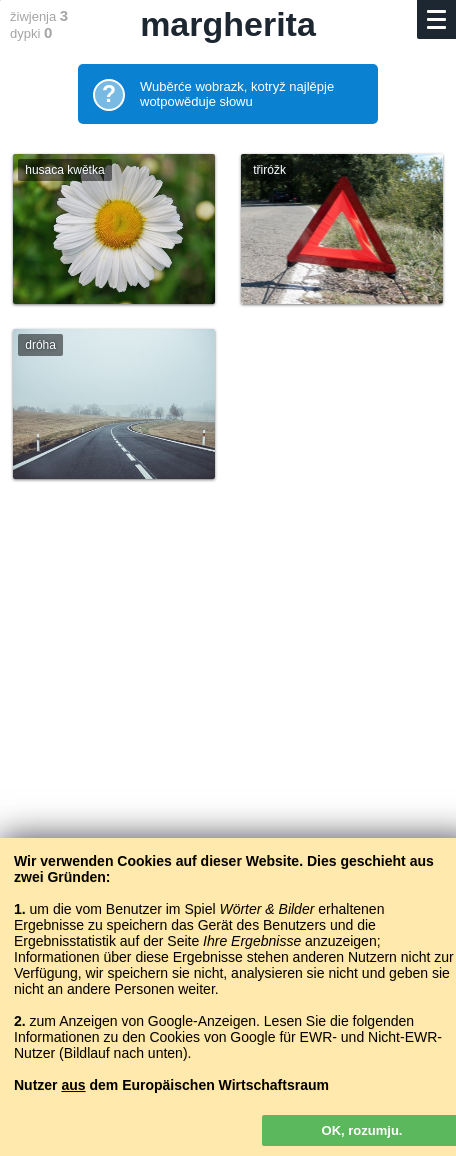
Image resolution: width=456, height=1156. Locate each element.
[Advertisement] (228, 762)
